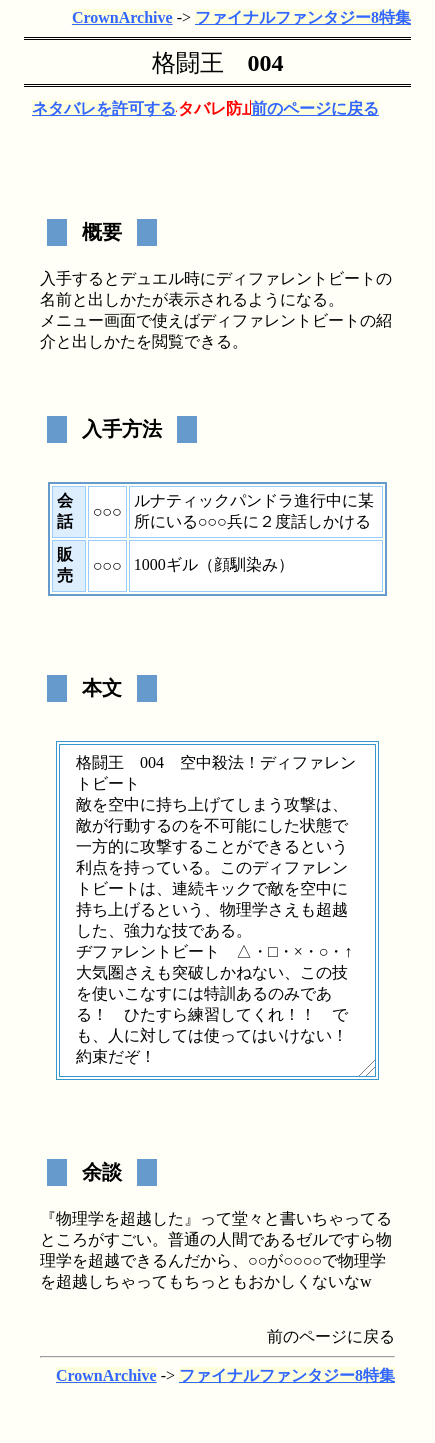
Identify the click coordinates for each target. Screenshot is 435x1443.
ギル (182, 564)
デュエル (152, 278)
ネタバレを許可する (104, 108)
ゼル (312, 1239)
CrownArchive (122, 17)
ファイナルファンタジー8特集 (303, 17)
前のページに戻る (315, 108)
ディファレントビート (296, 278)
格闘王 (188, 63)
